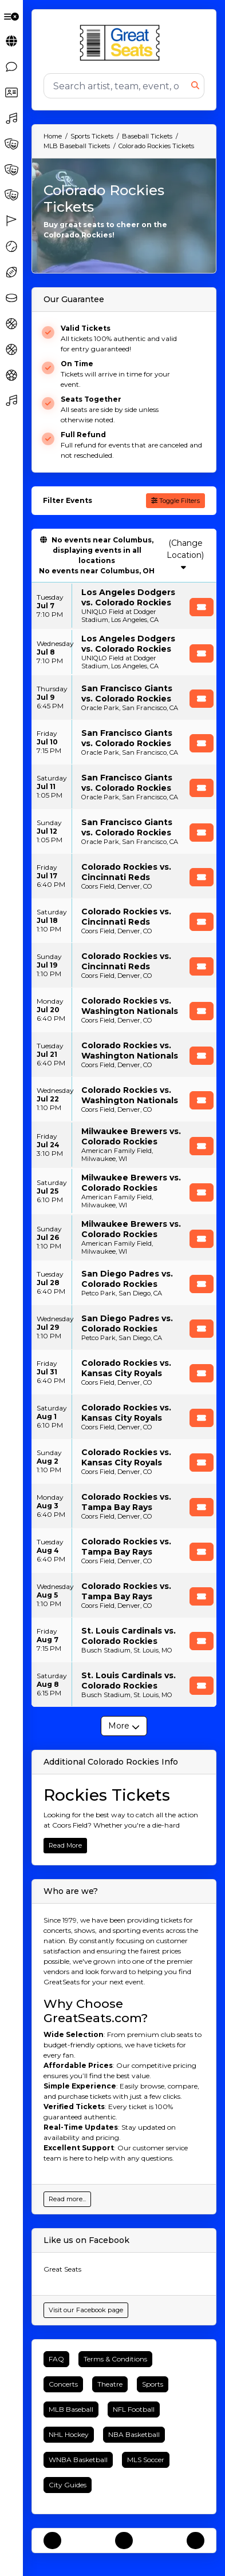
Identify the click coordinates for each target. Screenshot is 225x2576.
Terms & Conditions (115, 2359)
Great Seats (62, 2269)
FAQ (56, 2359)
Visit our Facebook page (86, 2310)
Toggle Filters (175, 501)
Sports (152, 2384)
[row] (123, 605)
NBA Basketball (134, 2434)
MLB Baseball (71, 2409)
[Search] (118, 85)
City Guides (67, 2484)
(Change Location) (185, 554)
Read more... (67, 2199)
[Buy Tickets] (202, 607)
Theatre (110, 2384)
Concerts (63, 2384)
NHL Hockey (69, 2434)
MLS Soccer (145, 2459)
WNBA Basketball (78, 2459)
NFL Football (134, 2409)
